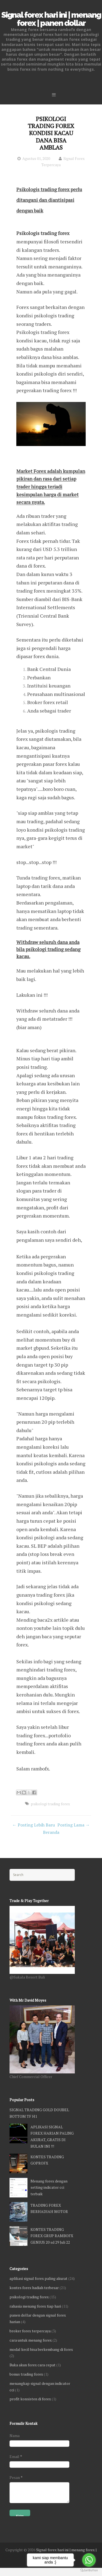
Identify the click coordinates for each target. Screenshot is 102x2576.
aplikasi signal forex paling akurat (38, 2278)
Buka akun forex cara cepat (32, 2364)
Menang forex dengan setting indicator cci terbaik (48, 2187)
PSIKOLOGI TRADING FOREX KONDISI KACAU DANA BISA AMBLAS (51, 133)
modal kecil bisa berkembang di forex (41, 2349)
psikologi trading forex (50, 1803)
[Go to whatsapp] (89, 2560)
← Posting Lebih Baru (33, 1825)
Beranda (51, 1832)
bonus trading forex (26, 2374)
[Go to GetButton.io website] (89, 2570)
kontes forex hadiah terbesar (34, 2287)
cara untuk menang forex (31, 2340)
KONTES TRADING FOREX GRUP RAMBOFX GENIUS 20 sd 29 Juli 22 (51, 2236)
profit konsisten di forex (30, 2398)
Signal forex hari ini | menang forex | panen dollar (51, 19)
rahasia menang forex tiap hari (35, 2306)
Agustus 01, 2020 (36, 158)
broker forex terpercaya (30, 2330)
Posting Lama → (73, 1825)
